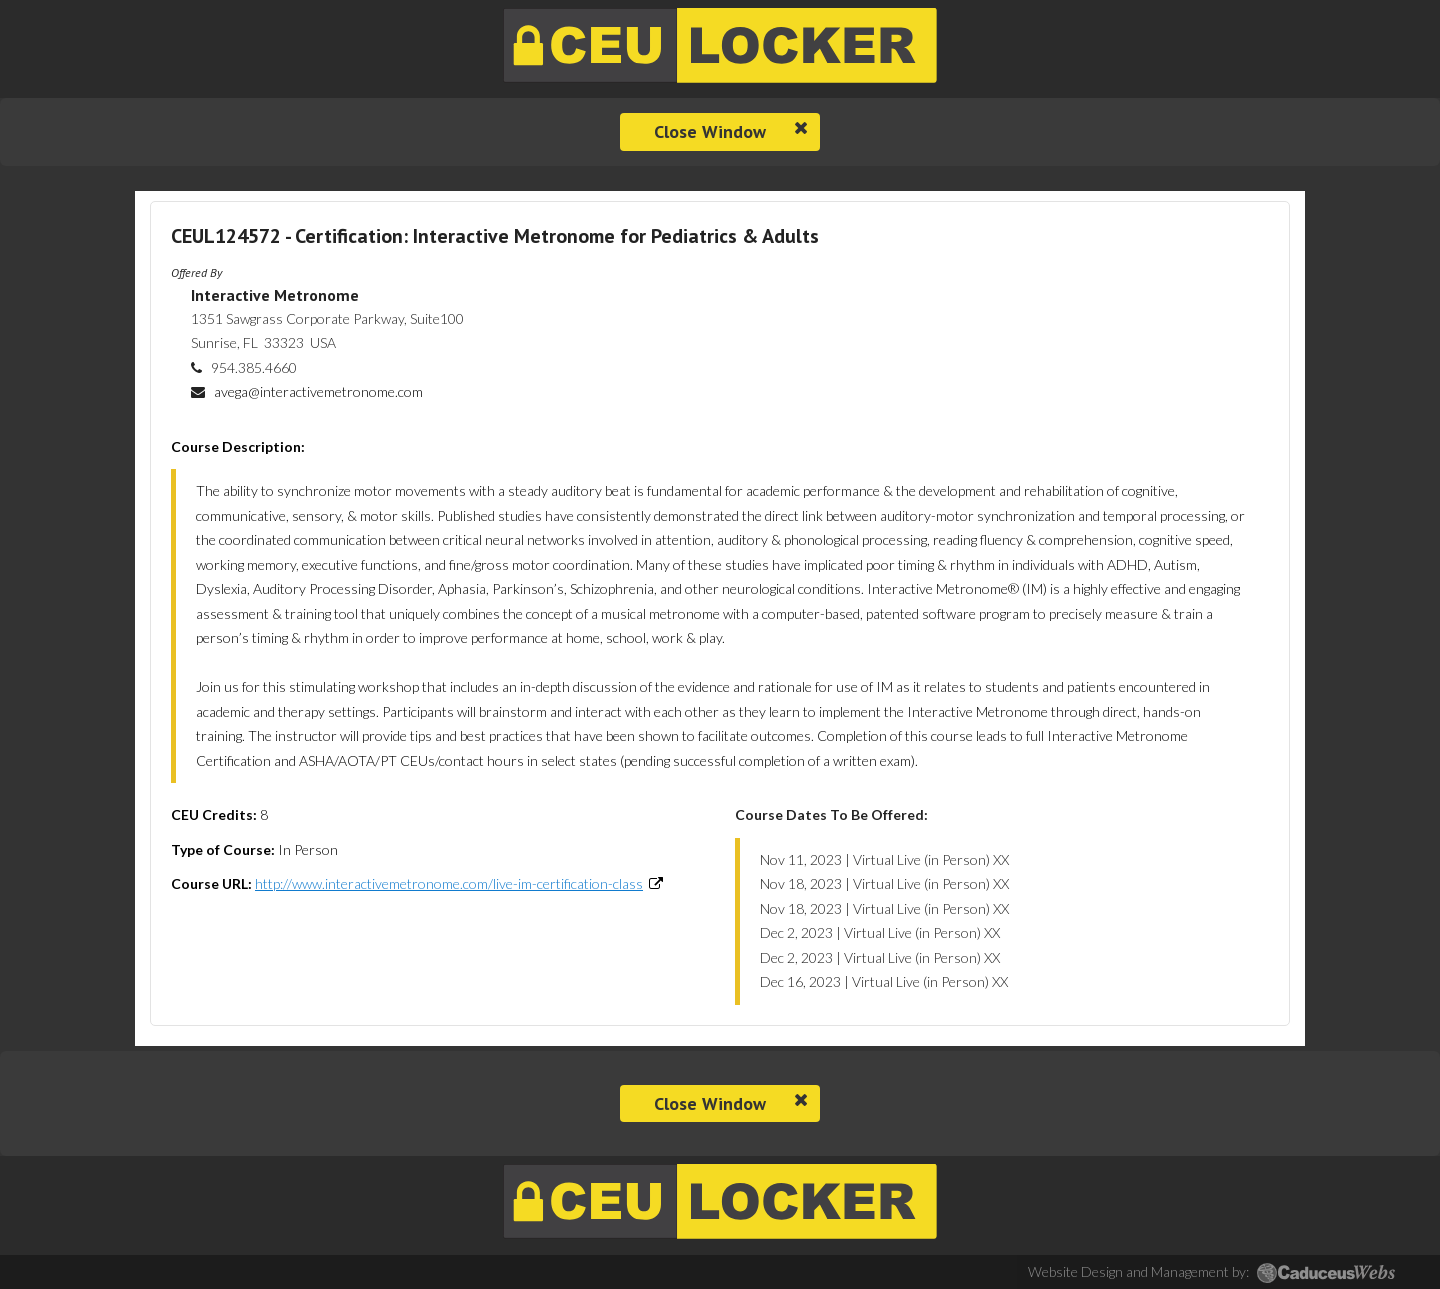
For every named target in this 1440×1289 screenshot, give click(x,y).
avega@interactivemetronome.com (318, 391)
